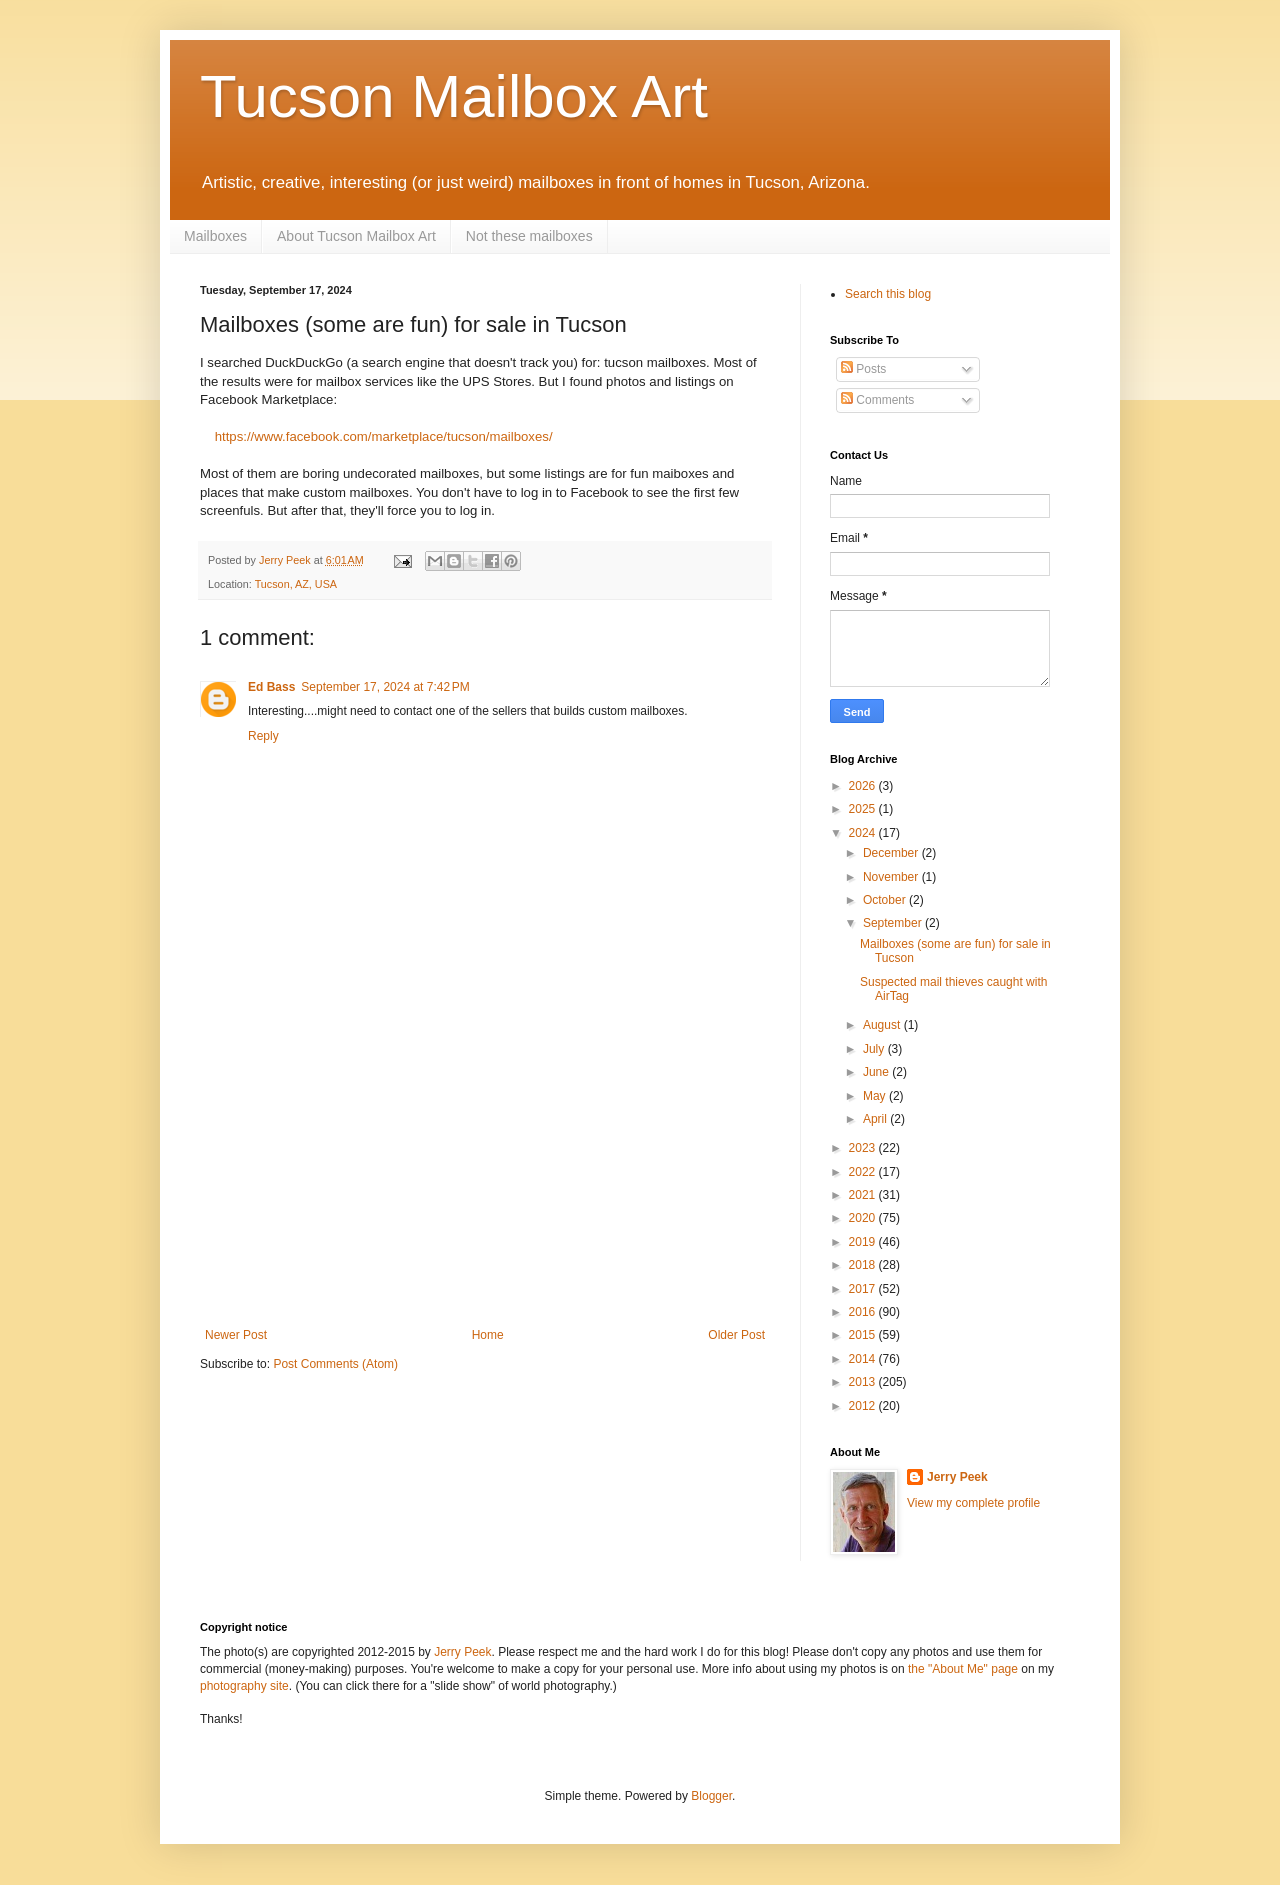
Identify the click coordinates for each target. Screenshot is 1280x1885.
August (883, 1025)
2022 (864, 1172)
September (894, 923)
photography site (244, 1686)
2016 (864, 1312)
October (886, 900)
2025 (864, 809)
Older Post (736, 1335)
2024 (864, 833)
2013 (864, 1382)
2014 (864, 1359)
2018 (864, 1265)
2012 (864, 1406)
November (892, 877)
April (876, 1119)
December (892, 853)
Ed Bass (271, 687)
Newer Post (236, 1335)
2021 (864, 1195)
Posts (863, 369)
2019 (864, 1242)
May (876, 1096)
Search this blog (888, 294)
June (877, 1072)
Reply (263, 736)
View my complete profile (973, 1503)
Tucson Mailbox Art (454, 96)
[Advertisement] (485, 1178)
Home (488, 1335)
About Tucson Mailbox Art (356, 236)
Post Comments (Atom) (335, 1364)
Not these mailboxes (529, 236)
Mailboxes (215, 236)
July (875, 1049)
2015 (864, 1335)
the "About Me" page (963, 1669)
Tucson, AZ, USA (296, 584)
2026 (864, 786)
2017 (864, 1289)
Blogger (711, 1796)
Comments (877, 400)
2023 (864, 1148)
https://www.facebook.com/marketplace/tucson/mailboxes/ (384, 436)
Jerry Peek (957, 1477)
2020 (864, 1218)
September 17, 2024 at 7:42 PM (385, 687)
